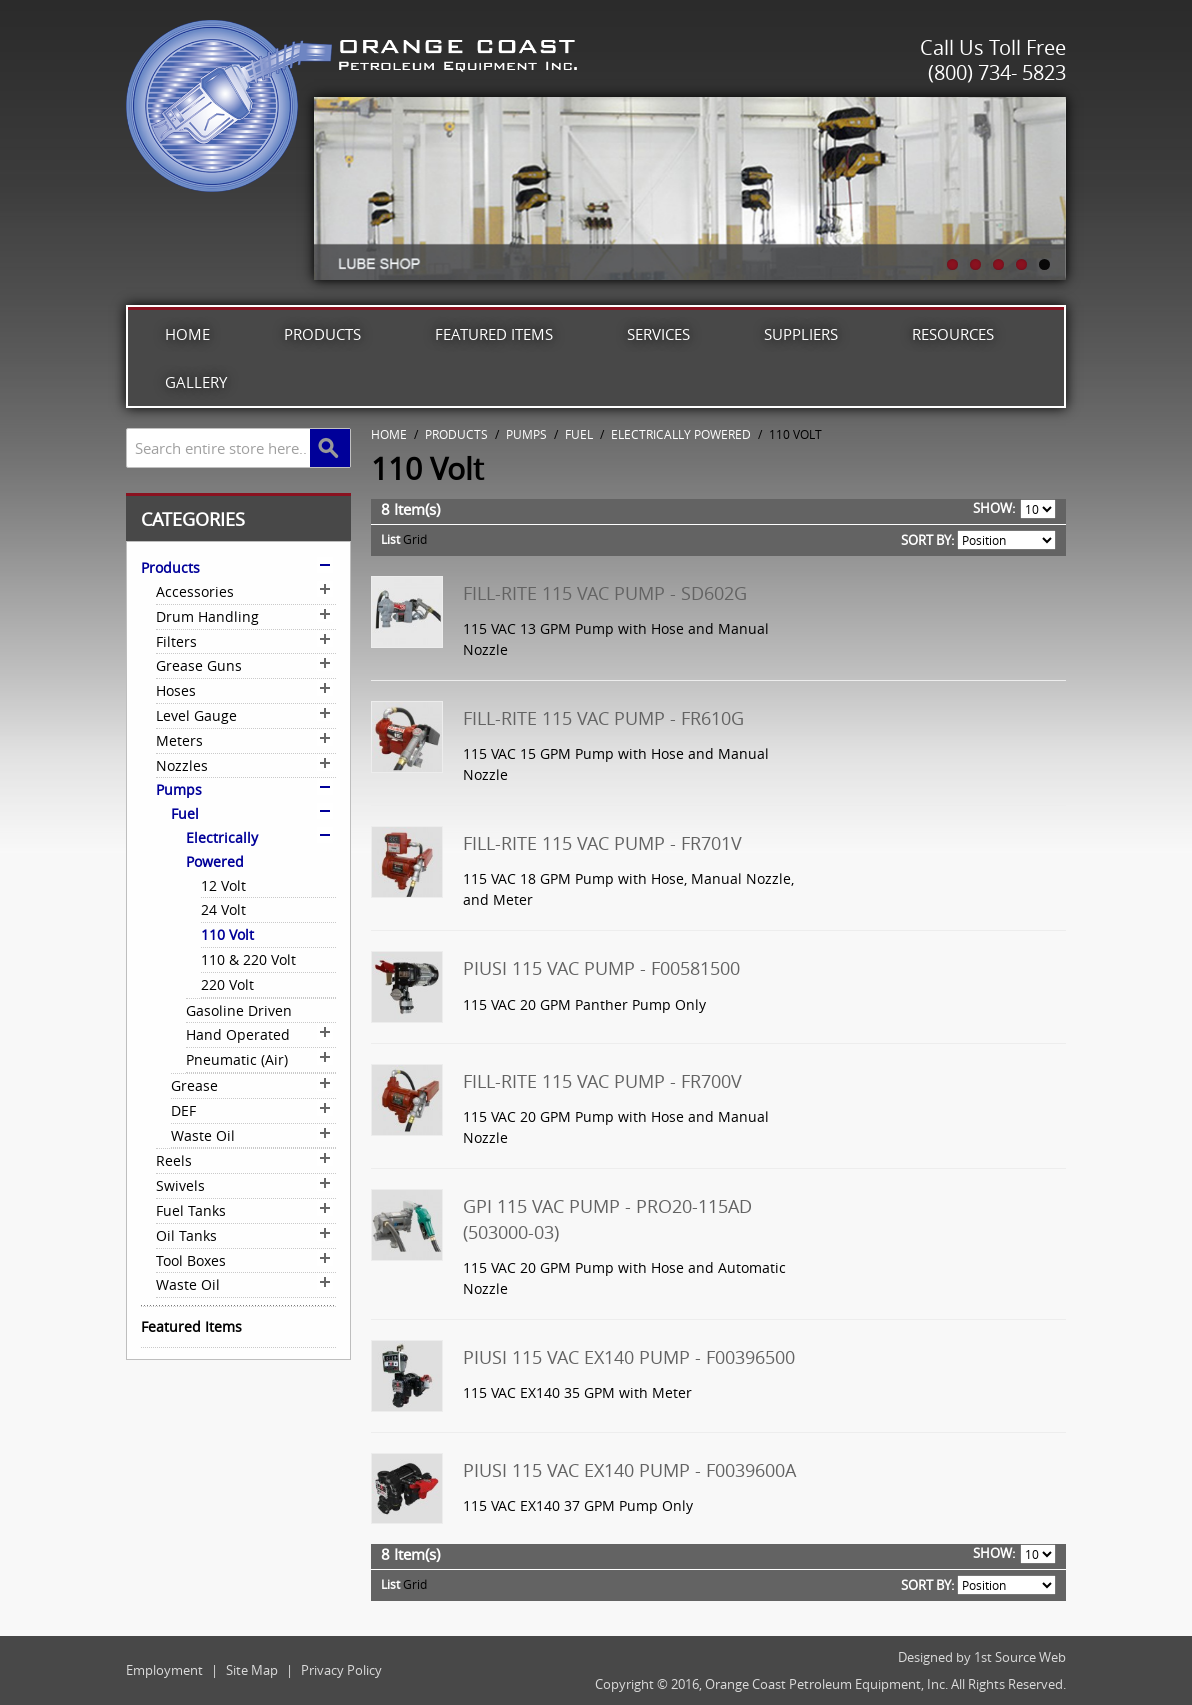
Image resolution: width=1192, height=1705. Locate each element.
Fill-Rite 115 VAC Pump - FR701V (602, 843)
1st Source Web (1020, 1657)
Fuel (579, 434)
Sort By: (927, 540)
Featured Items (494, 334)
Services (658, 334)
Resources (953, 334)
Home (187, 334)
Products (322, 334)
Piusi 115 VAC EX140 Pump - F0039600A (629, 1470)
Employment (164, 1670)
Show (992, 508)
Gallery (196, 382)
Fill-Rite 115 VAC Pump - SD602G (605, 593)
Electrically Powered (681, 434)
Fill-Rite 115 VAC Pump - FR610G (603, 718)
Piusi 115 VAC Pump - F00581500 (601, 968)
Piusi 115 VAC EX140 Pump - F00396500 (629, 1357)
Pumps (526, 434)
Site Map (252, 1670)
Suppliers (801, 334)
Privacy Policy (341, 1670)
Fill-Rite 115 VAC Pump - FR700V (602, 1081)
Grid (415, 539)
